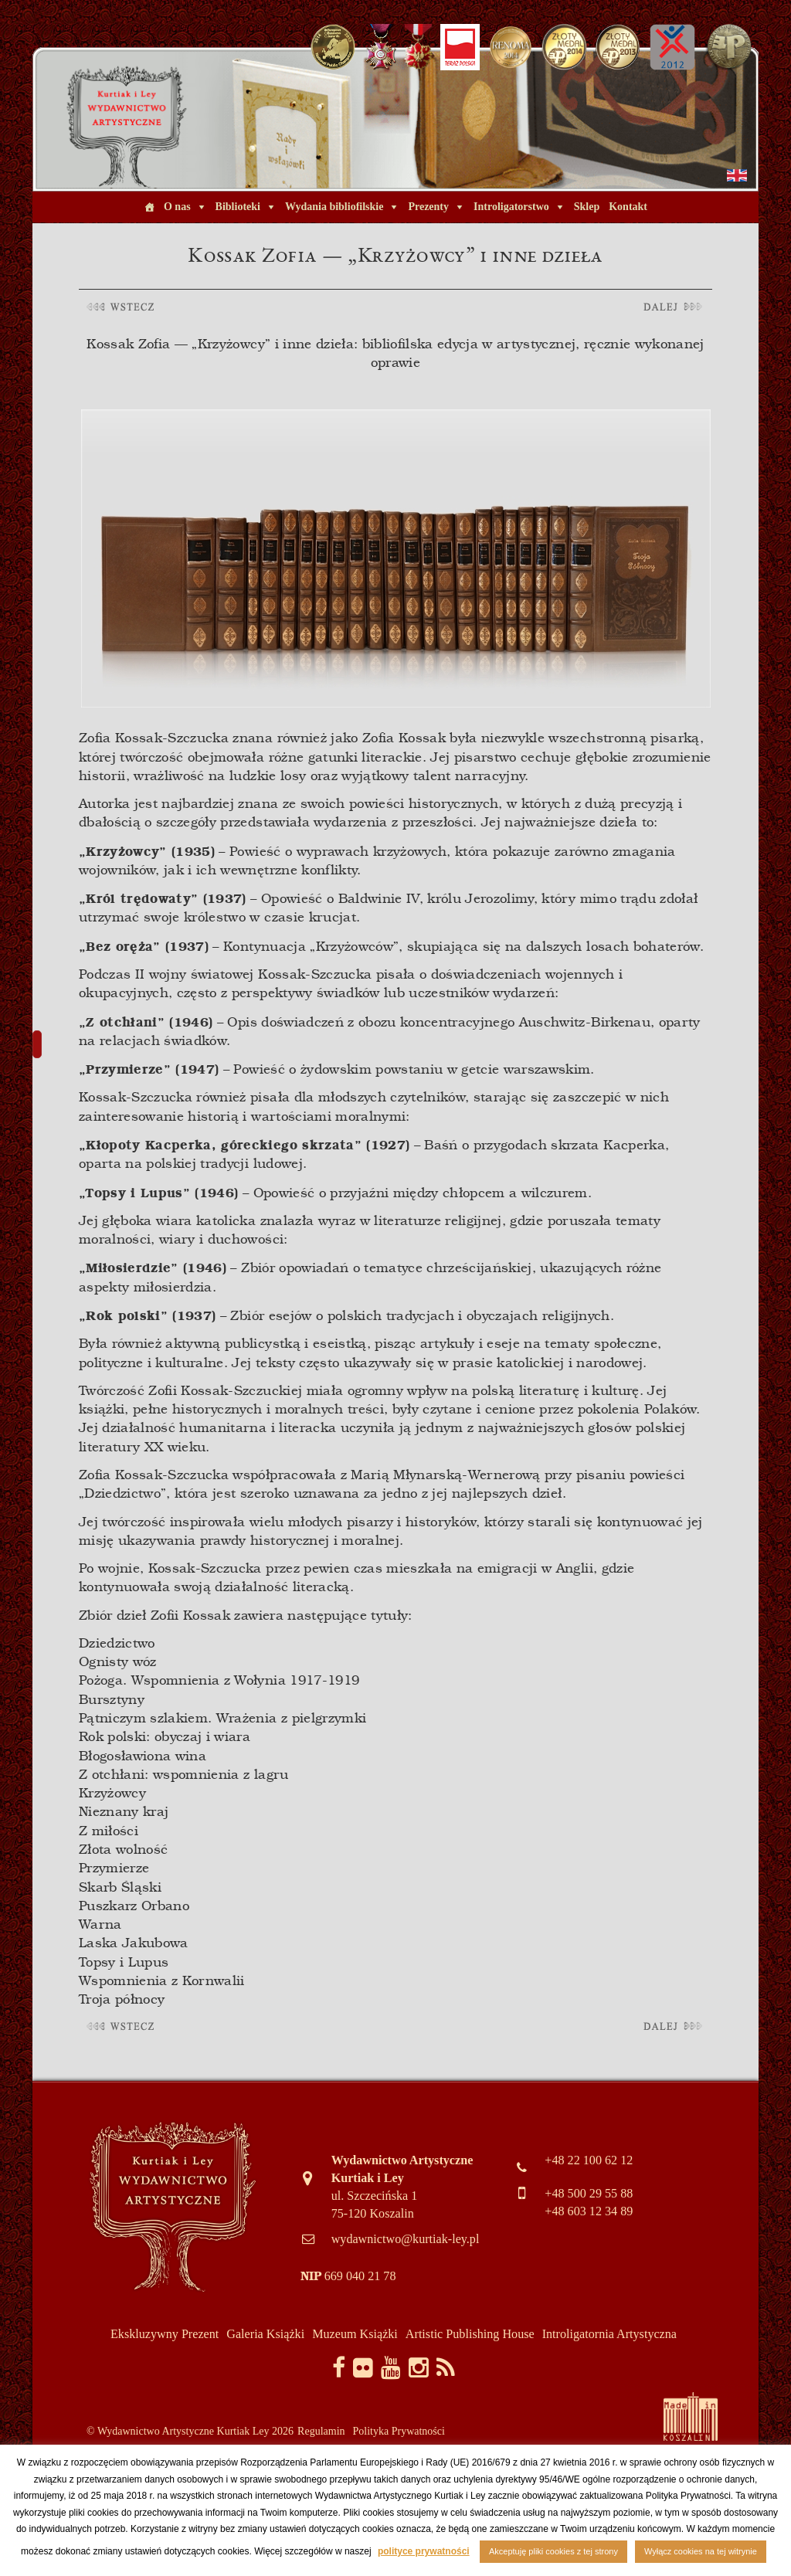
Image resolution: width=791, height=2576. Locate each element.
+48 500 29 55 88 (589, 2193)
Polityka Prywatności (399, 2431)
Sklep (586, 206)
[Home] (149, 207)
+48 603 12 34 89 (589, 2211)
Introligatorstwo (511, 206)
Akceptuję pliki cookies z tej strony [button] (553, 2551)
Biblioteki (238, 206)
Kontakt (628, 206)
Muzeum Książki (355, 2333)
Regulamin (321, 2431)
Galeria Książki (265, 2333)
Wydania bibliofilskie (334, 206)
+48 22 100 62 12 (589, 2160)
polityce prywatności (424, 2551)
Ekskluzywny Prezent (164, 2333)
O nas (177, 206)
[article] (395, 1176)
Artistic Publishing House (470, 2333)
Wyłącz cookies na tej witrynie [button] (700, 2551)
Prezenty (428, 206)
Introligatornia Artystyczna (609, 2333)
